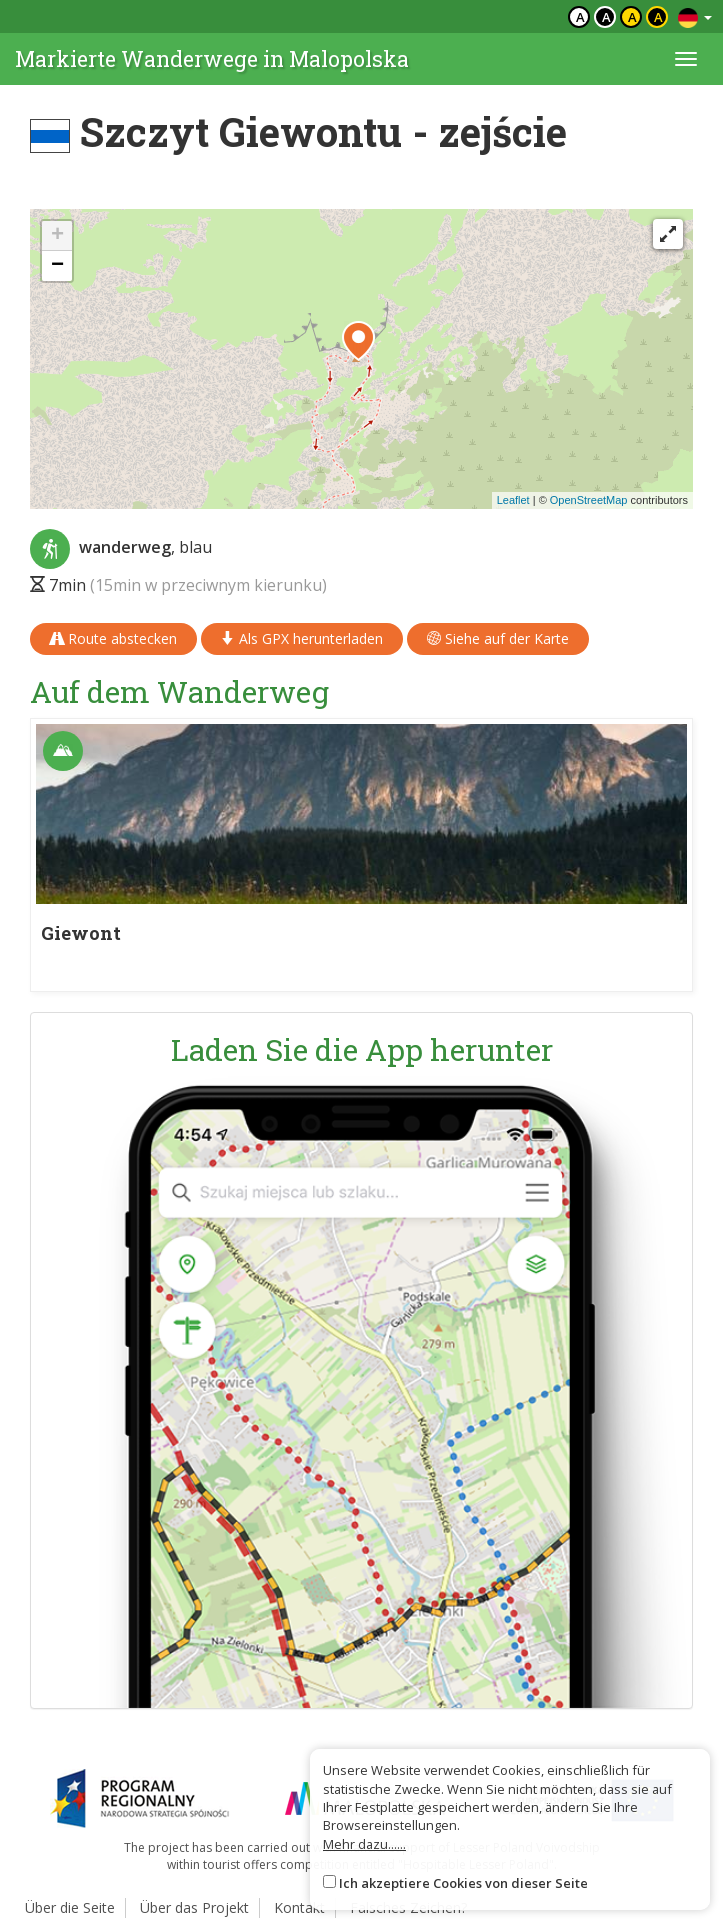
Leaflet (513, 500)
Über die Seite (70, 1907)
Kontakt (299, 1907)
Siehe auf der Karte (498, 638)
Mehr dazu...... (364, 1844)
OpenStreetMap (589, 500)
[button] (358, 341)
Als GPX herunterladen (302, 638)
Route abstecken (113, 638)
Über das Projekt (194, 1907)
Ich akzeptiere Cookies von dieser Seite (463, 1883)
